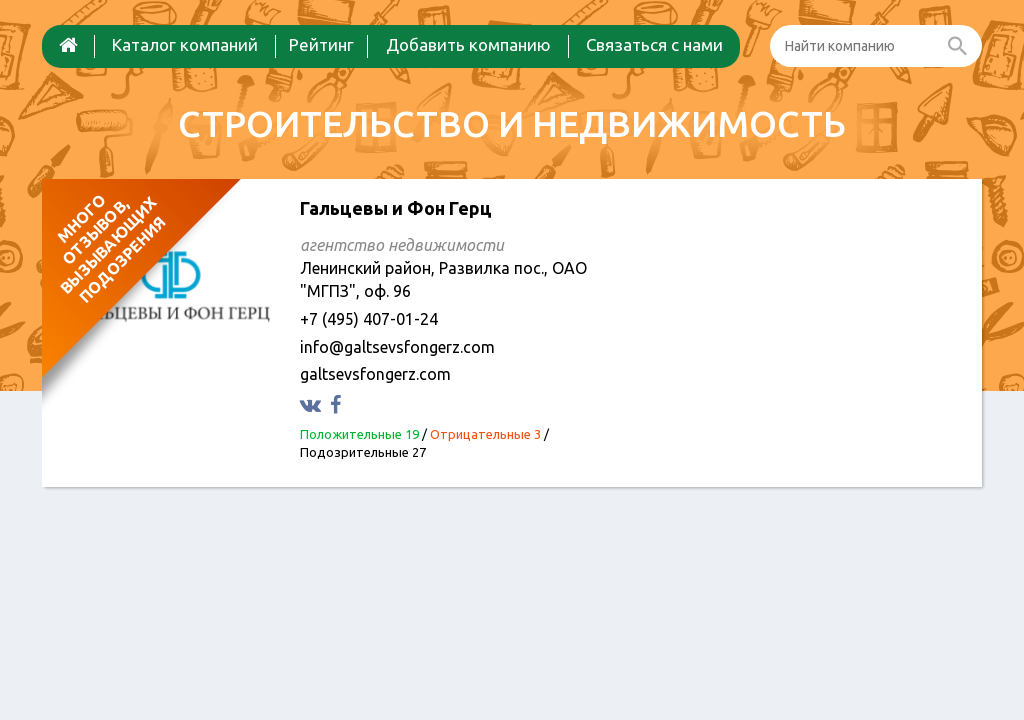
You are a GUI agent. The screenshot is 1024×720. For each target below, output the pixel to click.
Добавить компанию (468, 44)
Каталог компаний (185, 44)
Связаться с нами (654, 44)
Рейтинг (321, 44)
